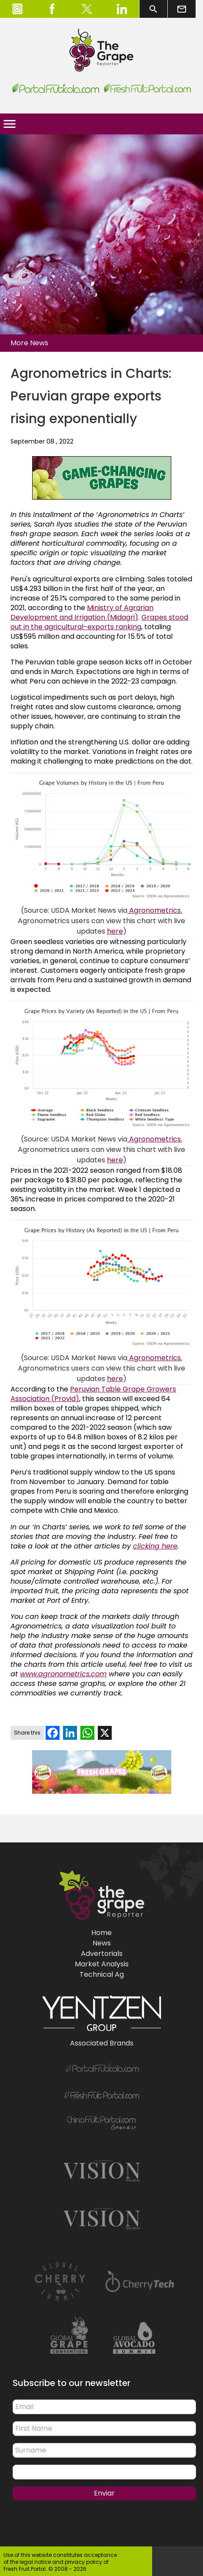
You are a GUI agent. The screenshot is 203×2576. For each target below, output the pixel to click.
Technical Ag (102, 1974)
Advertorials (102, 1954)
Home (101, 1933)
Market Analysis (102, 1964)
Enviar (104, 2493)
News (102, 1943)
